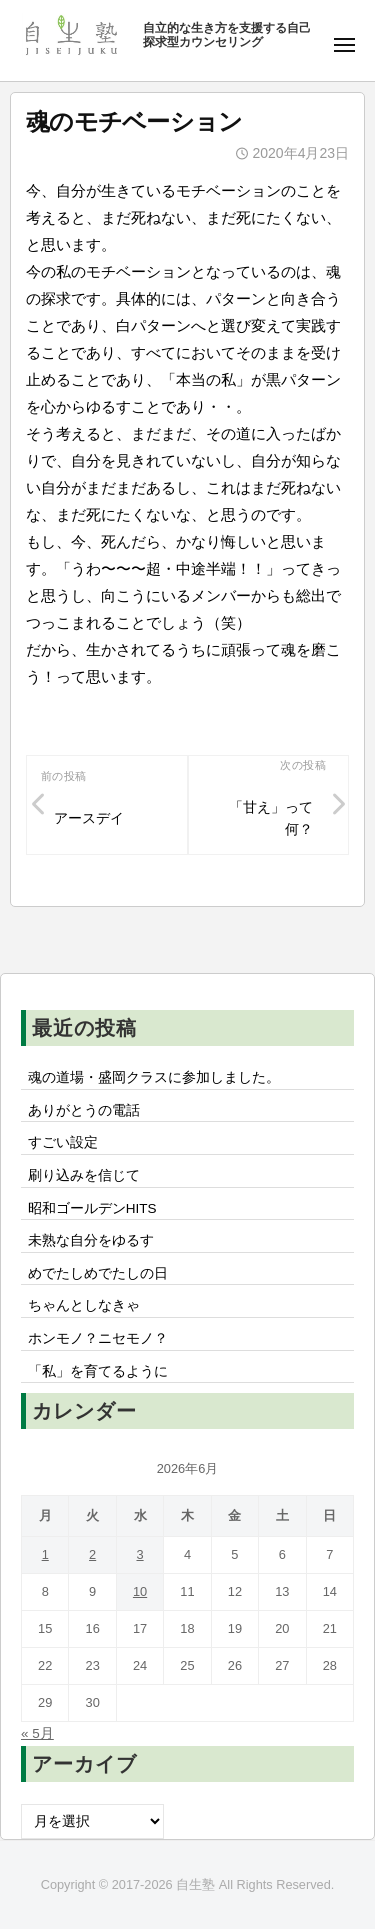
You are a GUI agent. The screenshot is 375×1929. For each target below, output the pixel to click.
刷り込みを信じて (84, 1175)
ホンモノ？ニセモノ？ (98, 1338)
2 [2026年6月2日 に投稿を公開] (92, 1554)
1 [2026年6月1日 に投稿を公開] (45, 1554)
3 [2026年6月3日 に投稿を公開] (139, 1554)
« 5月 (37, 1733)
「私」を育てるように (98, 1371)
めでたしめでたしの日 (98, 1273)
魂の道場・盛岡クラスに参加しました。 (154, 1077)
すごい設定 (63, 1142)
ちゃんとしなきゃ (84, 1305)
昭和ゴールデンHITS (92, 1208)
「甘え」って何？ (271, 818)
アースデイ (89, 818)
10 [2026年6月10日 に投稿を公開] (140, 1591)
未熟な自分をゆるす (91, 1240)
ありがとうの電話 (84, 1110)
